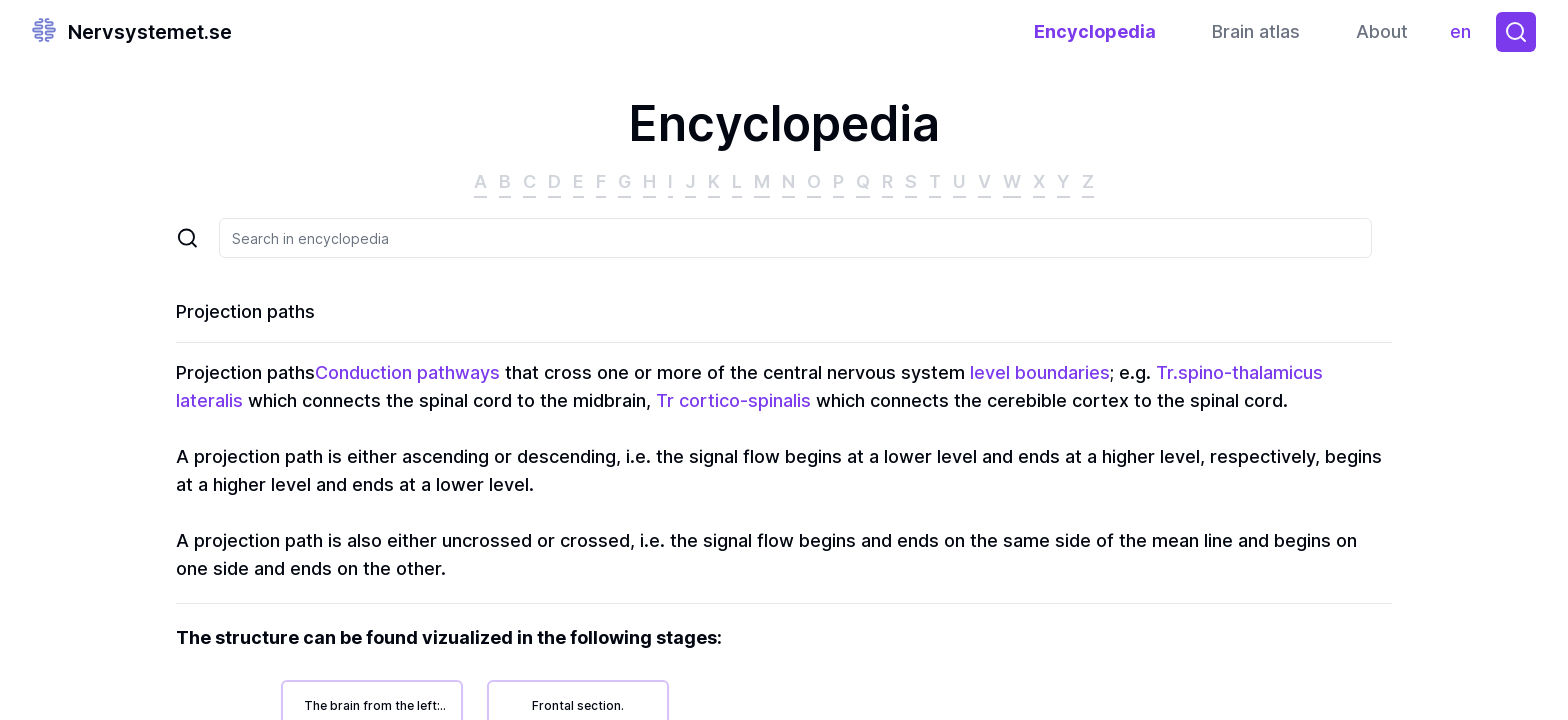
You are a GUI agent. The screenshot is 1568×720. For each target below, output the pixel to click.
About (1382, 31)
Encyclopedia (1095, 31)
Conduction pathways (407, 372)
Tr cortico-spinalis (733, 400)
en (1465, 36)
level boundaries (1040, 372)
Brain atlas (1256, 31)
